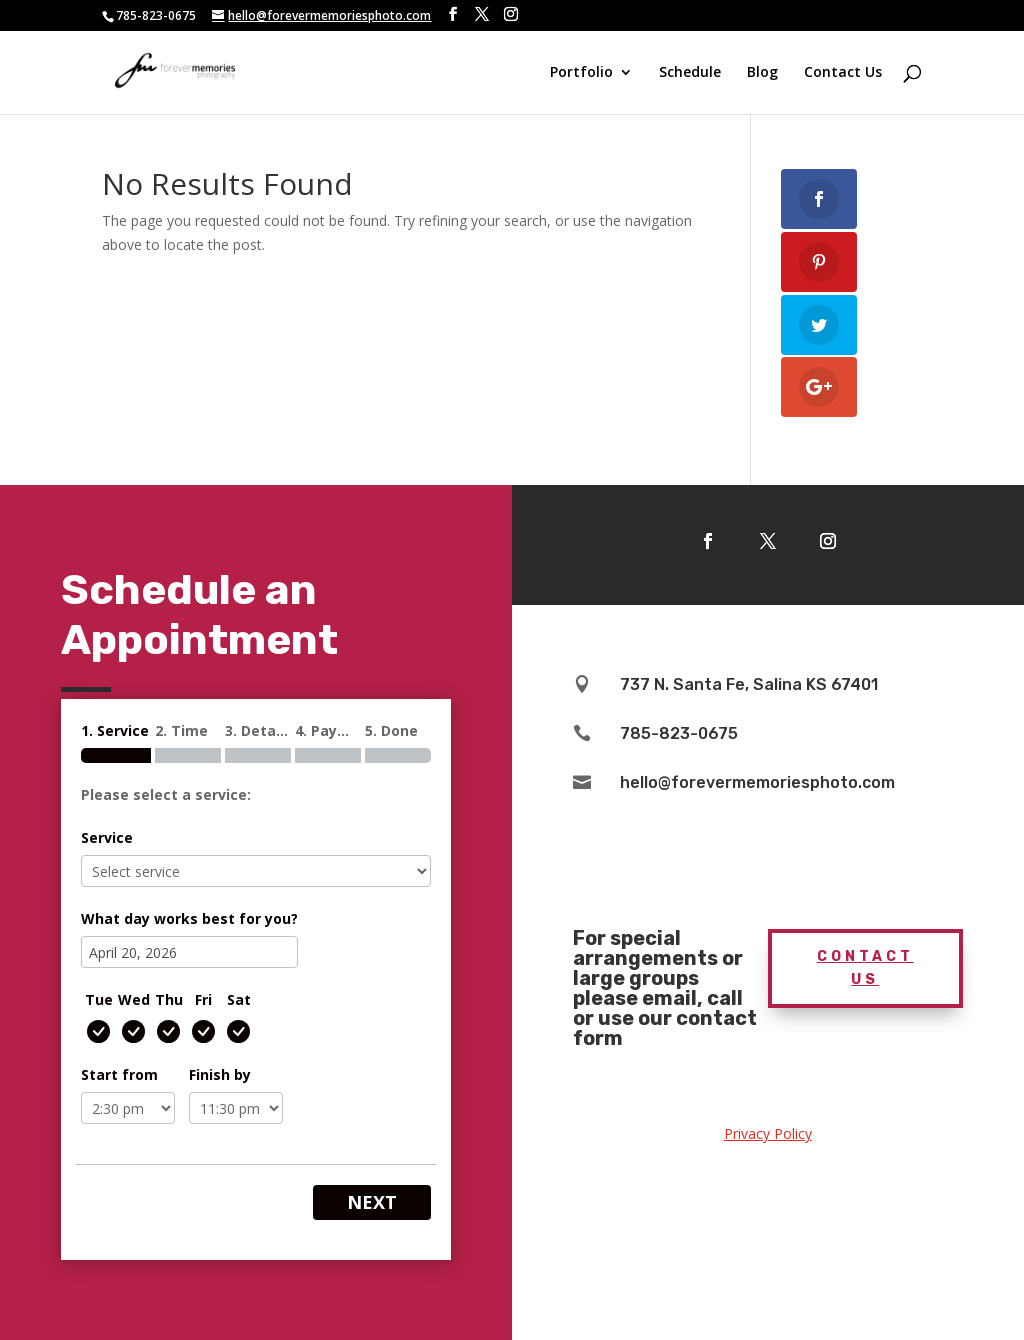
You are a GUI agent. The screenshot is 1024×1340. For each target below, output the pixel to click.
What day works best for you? (189, 918)
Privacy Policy (768, 1133)
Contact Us (843, 73)
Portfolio (581, 73)
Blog (762, 73)
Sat (239, 999)
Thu (169, 999)
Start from (119, 1074)
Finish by (220, 1074)
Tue (99, 999)
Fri (203, 999)
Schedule (690, 73)
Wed (134, 999)
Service (107, 837)
